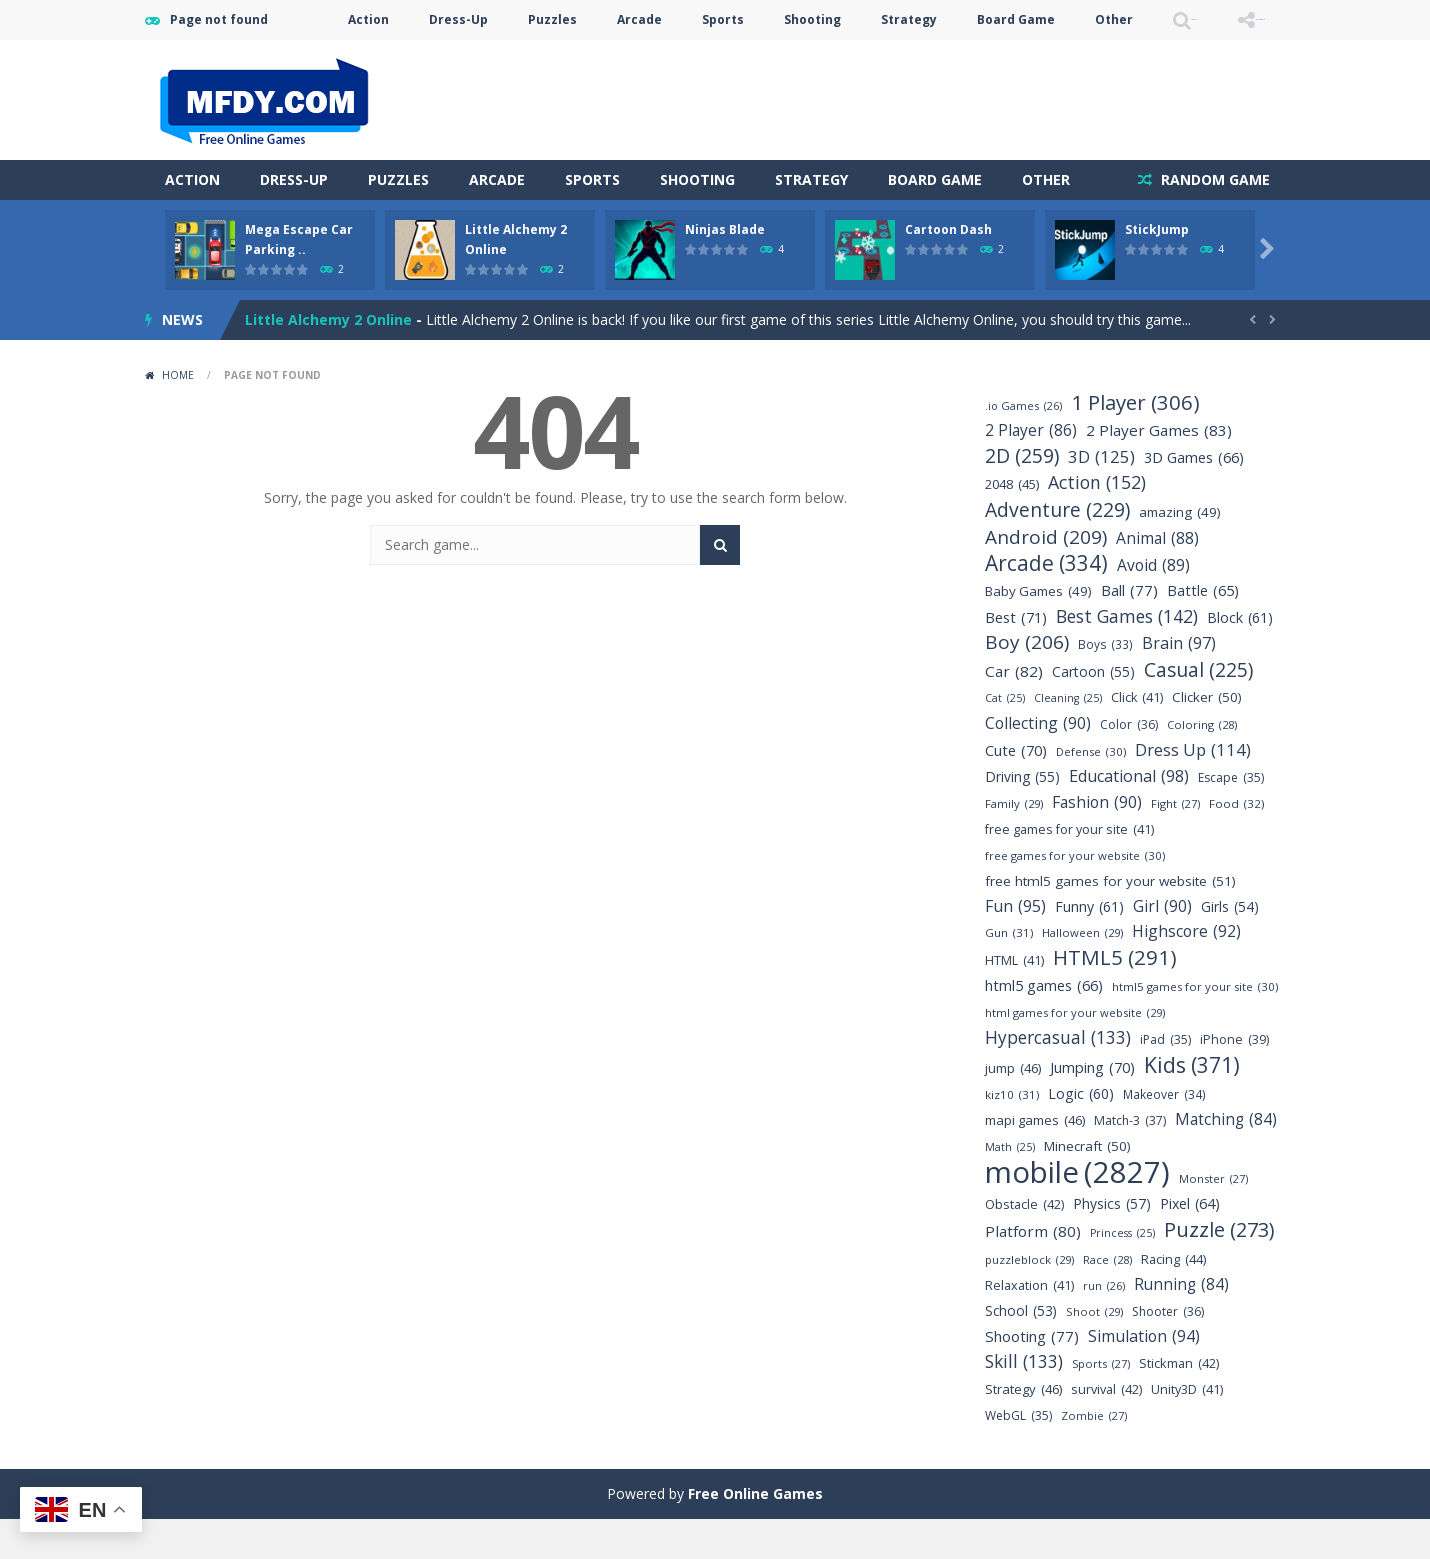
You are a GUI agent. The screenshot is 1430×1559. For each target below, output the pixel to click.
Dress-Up (346, 59)
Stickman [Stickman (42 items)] (1179, 1403)
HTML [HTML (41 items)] (1014, 1000)
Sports (611, 59)
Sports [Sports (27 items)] (1101, 1403)
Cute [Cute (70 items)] (1016, 790)
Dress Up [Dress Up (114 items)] (1193, 789)
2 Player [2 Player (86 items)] (1031, 470)
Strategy (797, 59)
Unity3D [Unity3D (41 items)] (1187, 1429)
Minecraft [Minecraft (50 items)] (1087, 1186)
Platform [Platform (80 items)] (1033, 1271)
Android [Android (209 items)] (1046, 577)
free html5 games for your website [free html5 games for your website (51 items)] (1110, 921)
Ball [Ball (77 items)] (1129, 630)
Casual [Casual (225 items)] (1198, 709)
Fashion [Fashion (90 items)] (1097, 842)
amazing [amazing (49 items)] (1180, 552)
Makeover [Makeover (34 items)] (1164, 1134)
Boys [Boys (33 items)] (1105, 684)
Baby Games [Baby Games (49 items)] (1038, 631)
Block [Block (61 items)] (1240, 657)
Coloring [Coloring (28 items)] (1202, 764)
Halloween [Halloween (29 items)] (1082, 972)
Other (1002, 59)
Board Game (904, 59)
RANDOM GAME (1213, 219)
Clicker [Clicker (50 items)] (1207, 737)
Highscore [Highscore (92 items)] (1186, 971)
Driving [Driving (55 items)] (1022, 816)
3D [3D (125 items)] (1101, 496)
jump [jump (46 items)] (1013, 1108)
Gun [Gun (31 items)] (1009, 972)
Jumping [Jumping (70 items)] (1092, 1107)
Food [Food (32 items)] (1237, 843)
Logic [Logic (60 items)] (1081, 1133)
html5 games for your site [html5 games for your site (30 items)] (1195, 1026)
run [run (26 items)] (1104, 1325)
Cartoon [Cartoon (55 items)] (1093, 711)
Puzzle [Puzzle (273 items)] (1219, 1269)
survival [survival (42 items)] (1106, 1429)
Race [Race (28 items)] (1107, 1299)
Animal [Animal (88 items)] (1157, 578)
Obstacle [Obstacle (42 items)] (1024, 1244)
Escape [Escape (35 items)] (1231, 817)
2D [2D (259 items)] (1022, 495)
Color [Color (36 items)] (1129, 764)
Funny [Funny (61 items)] (1089, 946)
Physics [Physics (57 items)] (1112, 1243)
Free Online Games (755, 1533)
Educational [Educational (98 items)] (1129, 816)
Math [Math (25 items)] (1010, 1187)
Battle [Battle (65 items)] (1203, 630)
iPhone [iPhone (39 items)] (1234, 1079)
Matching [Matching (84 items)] (1226, 1159)
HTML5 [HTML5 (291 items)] (1115, 997)
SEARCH (1107, 59)
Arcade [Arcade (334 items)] (1046, 603)
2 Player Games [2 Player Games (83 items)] (1159, 470)
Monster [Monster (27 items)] (1213, 1218)
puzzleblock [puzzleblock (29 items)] (1029, 1299)
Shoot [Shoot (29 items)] (1094, 1351)
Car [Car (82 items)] (1014, 711)
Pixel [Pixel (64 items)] (1190, 1243)
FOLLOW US (1229, 59)
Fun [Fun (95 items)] (1015, 946)
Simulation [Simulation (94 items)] (1144, 1376)
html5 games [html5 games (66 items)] (1044, 1025)
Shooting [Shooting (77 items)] (1032, 1376)
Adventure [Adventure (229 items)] (1057, 549)
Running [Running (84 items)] (1181, 1324)
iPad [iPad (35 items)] (1165, 1079)
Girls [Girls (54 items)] (1230, 946)
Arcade (527, 59)
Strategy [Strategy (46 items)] (1023, 1429)
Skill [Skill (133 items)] (1024, 1401)
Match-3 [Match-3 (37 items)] (1130, 1160)
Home (178, 415)
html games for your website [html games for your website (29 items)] (1075, 1052)
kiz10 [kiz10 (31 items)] (1012, 1134)
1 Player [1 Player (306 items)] (1135, 442)
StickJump (1157, 269)
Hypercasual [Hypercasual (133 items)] (1058, 1077)
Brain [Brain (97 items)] (1179, 683)
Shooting (700, 59)
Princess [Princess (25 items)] (1122, 1273)
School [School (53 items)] (1021, 1350)
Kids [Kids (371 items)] (1192, 1104)
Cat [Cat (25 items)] (1005, 738)
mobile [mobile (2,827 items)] (1077, 1212)
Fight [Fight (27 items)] (1175, 843)
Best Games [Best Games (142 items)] (1127, 656)
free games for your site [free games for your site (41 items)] (1069, 869)
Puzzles (440, 59)
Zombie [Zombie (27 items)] (1094, 1455)
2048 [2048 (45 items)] (1012, 524)
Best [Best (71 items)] (1016, 657)
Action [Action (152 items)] (1097, 522)
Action (256, 59)
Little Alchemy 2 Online (328, 359)
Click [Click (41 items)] (1137, 737)
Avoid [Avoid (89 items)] (1153, 605)
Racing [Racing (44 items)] (1173, 1299)
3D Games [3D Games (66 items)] (1194, 497)
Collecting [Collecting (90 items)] (1038, 763)
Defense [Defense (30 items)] (1091, 791)
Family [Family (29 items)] (1014, 843)
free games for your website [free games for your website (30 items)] (1075, 895)
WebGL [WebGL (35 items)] (1018, 1455)
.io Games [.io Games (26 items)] (1023, 445)
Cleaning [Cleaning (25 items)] (1068, 738)
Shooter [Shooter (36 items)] (1168, 1351)
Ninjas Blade (725, 269)
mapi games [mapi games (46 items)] (1035, 1160)
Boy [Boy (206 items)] (1027, 682)
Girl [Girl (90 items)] (1162, 946)
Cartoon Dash (948, 269)
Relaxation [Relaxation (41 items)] (1029, 1325)
